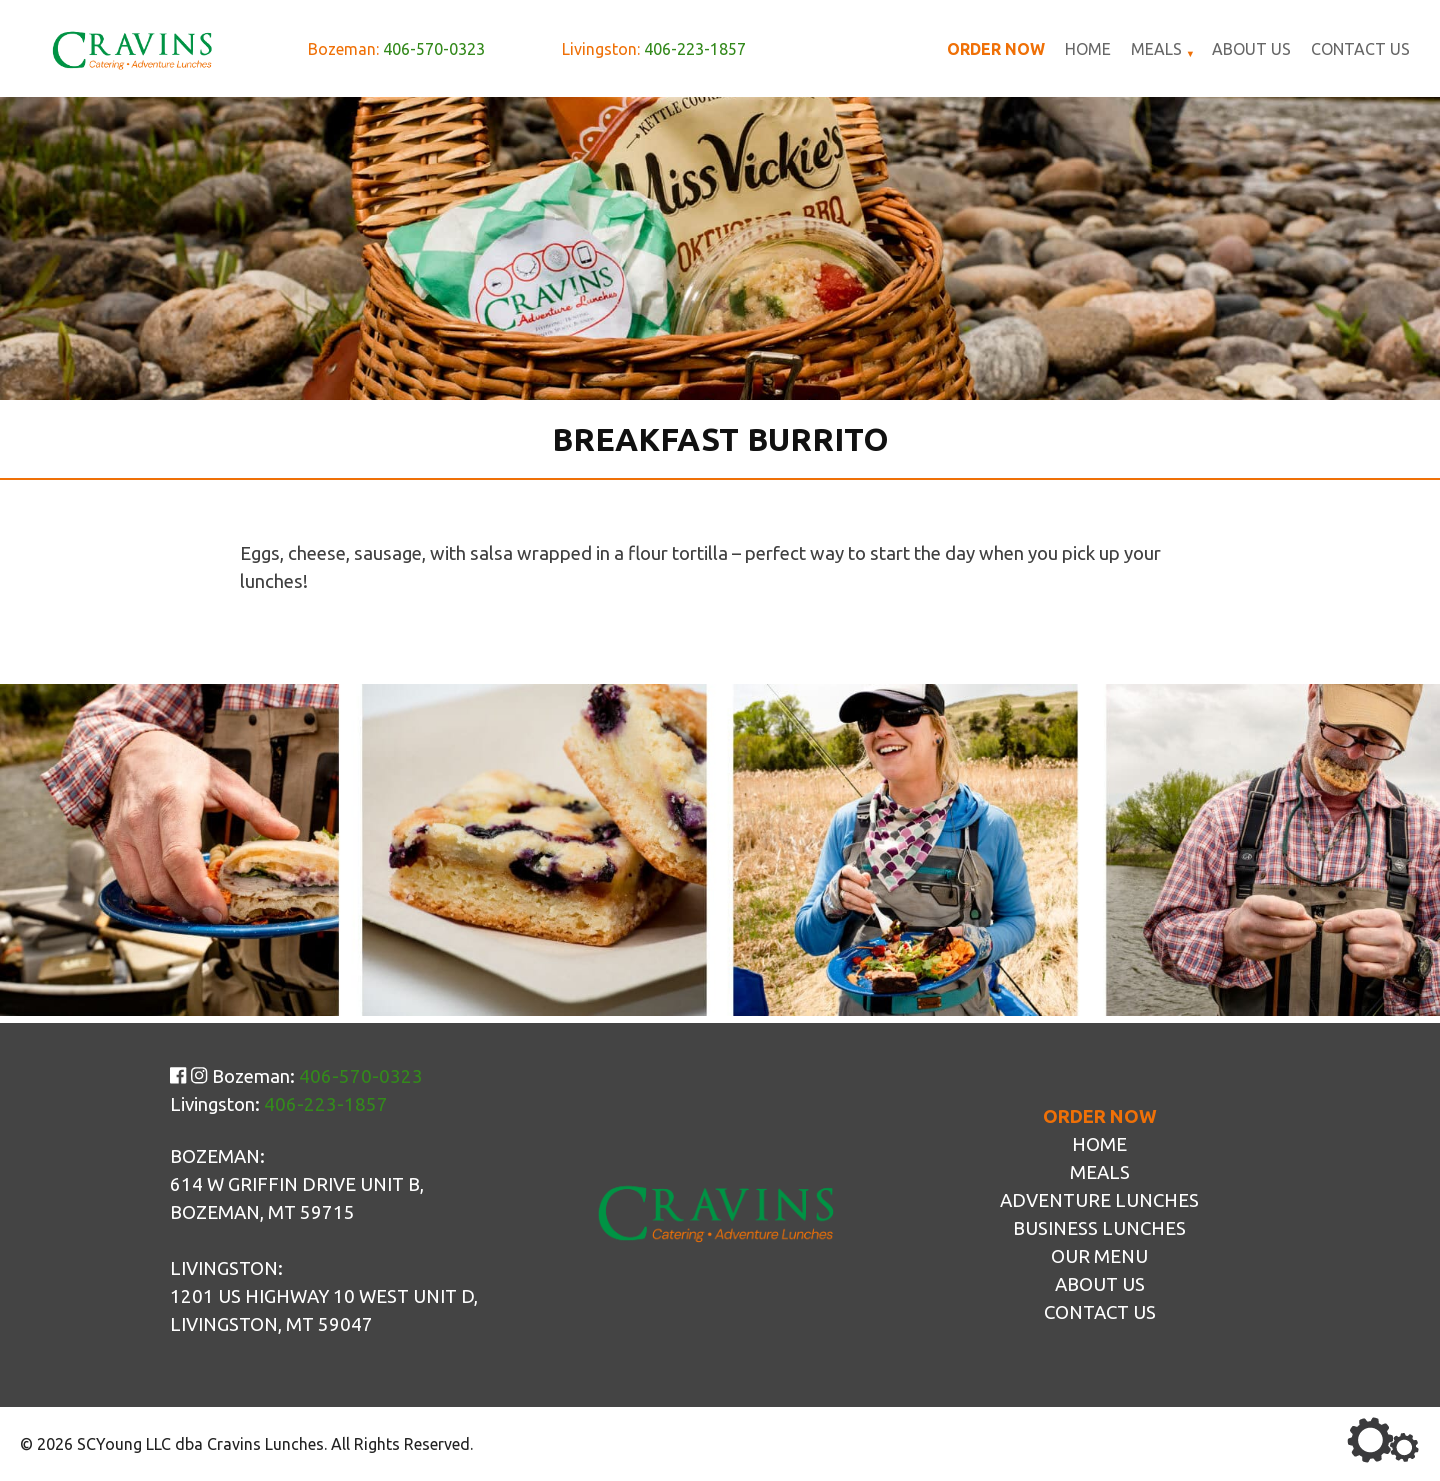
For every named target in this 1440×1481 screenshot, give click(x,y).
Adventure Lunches (1099, 1200)
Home (1088, 49)
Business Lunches (1099, 1228)
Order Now (996, 49)
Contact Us (1360, 49)
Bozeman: (396, 49)
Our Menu (1099, 1256)
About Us (1251, 49)
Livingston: (654, 49)
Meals (1156, 49)
